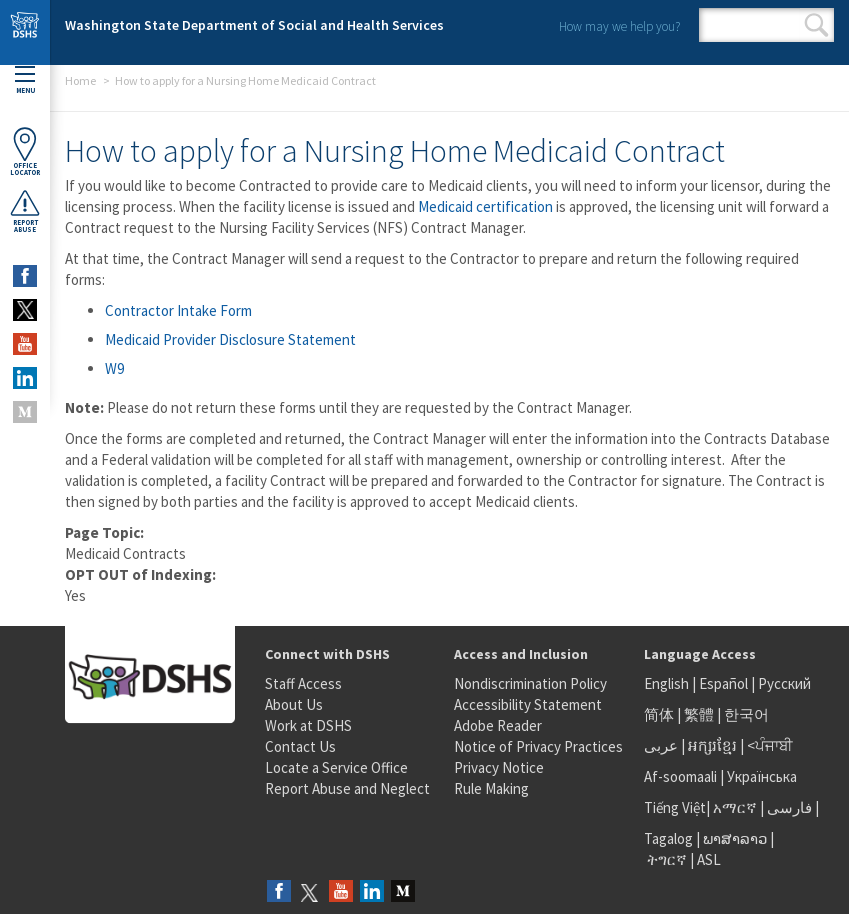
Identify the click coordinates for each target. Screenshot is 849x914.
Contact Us (300, 746)
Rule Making (491, 788)
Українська (762, 776)
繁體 (700, 714)
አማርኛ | (738, 807)
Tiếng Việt (675, 807)
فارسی (788, 807)
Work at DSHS (308, 725)
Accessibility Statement (528, 704)
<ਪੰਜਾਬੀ (770, 745)
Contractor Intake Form (178, 310)
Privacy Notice (499, 767)
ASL (709, 859)
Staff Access (303, 683)
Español (723, 683)
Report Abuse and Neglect (347, 788)
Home (80, 80)
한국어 (746, 714)
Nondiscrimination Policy (530, 683)
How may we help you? (619, 26)
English (668, 683)
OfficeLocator (25, 151)
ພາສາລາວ (735, 838)
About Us (294, 704)
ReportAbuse (25, 211)
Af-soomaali (680, 776)
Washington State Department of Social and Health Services (254, 25)
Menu (25, 80)
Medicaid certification (485, 206)
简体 (659, 714)
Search (816, 25)
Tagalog (668, 838)
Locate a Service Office (336, 767)
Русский (784, 683)
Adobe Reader (498, 725)
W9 (114, 368)
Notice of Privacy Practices (538, 746)
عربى (661, 745)
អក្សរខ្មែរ (712, 745)
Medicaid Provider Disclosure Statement (230, 339)
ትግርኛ (667, 859)
